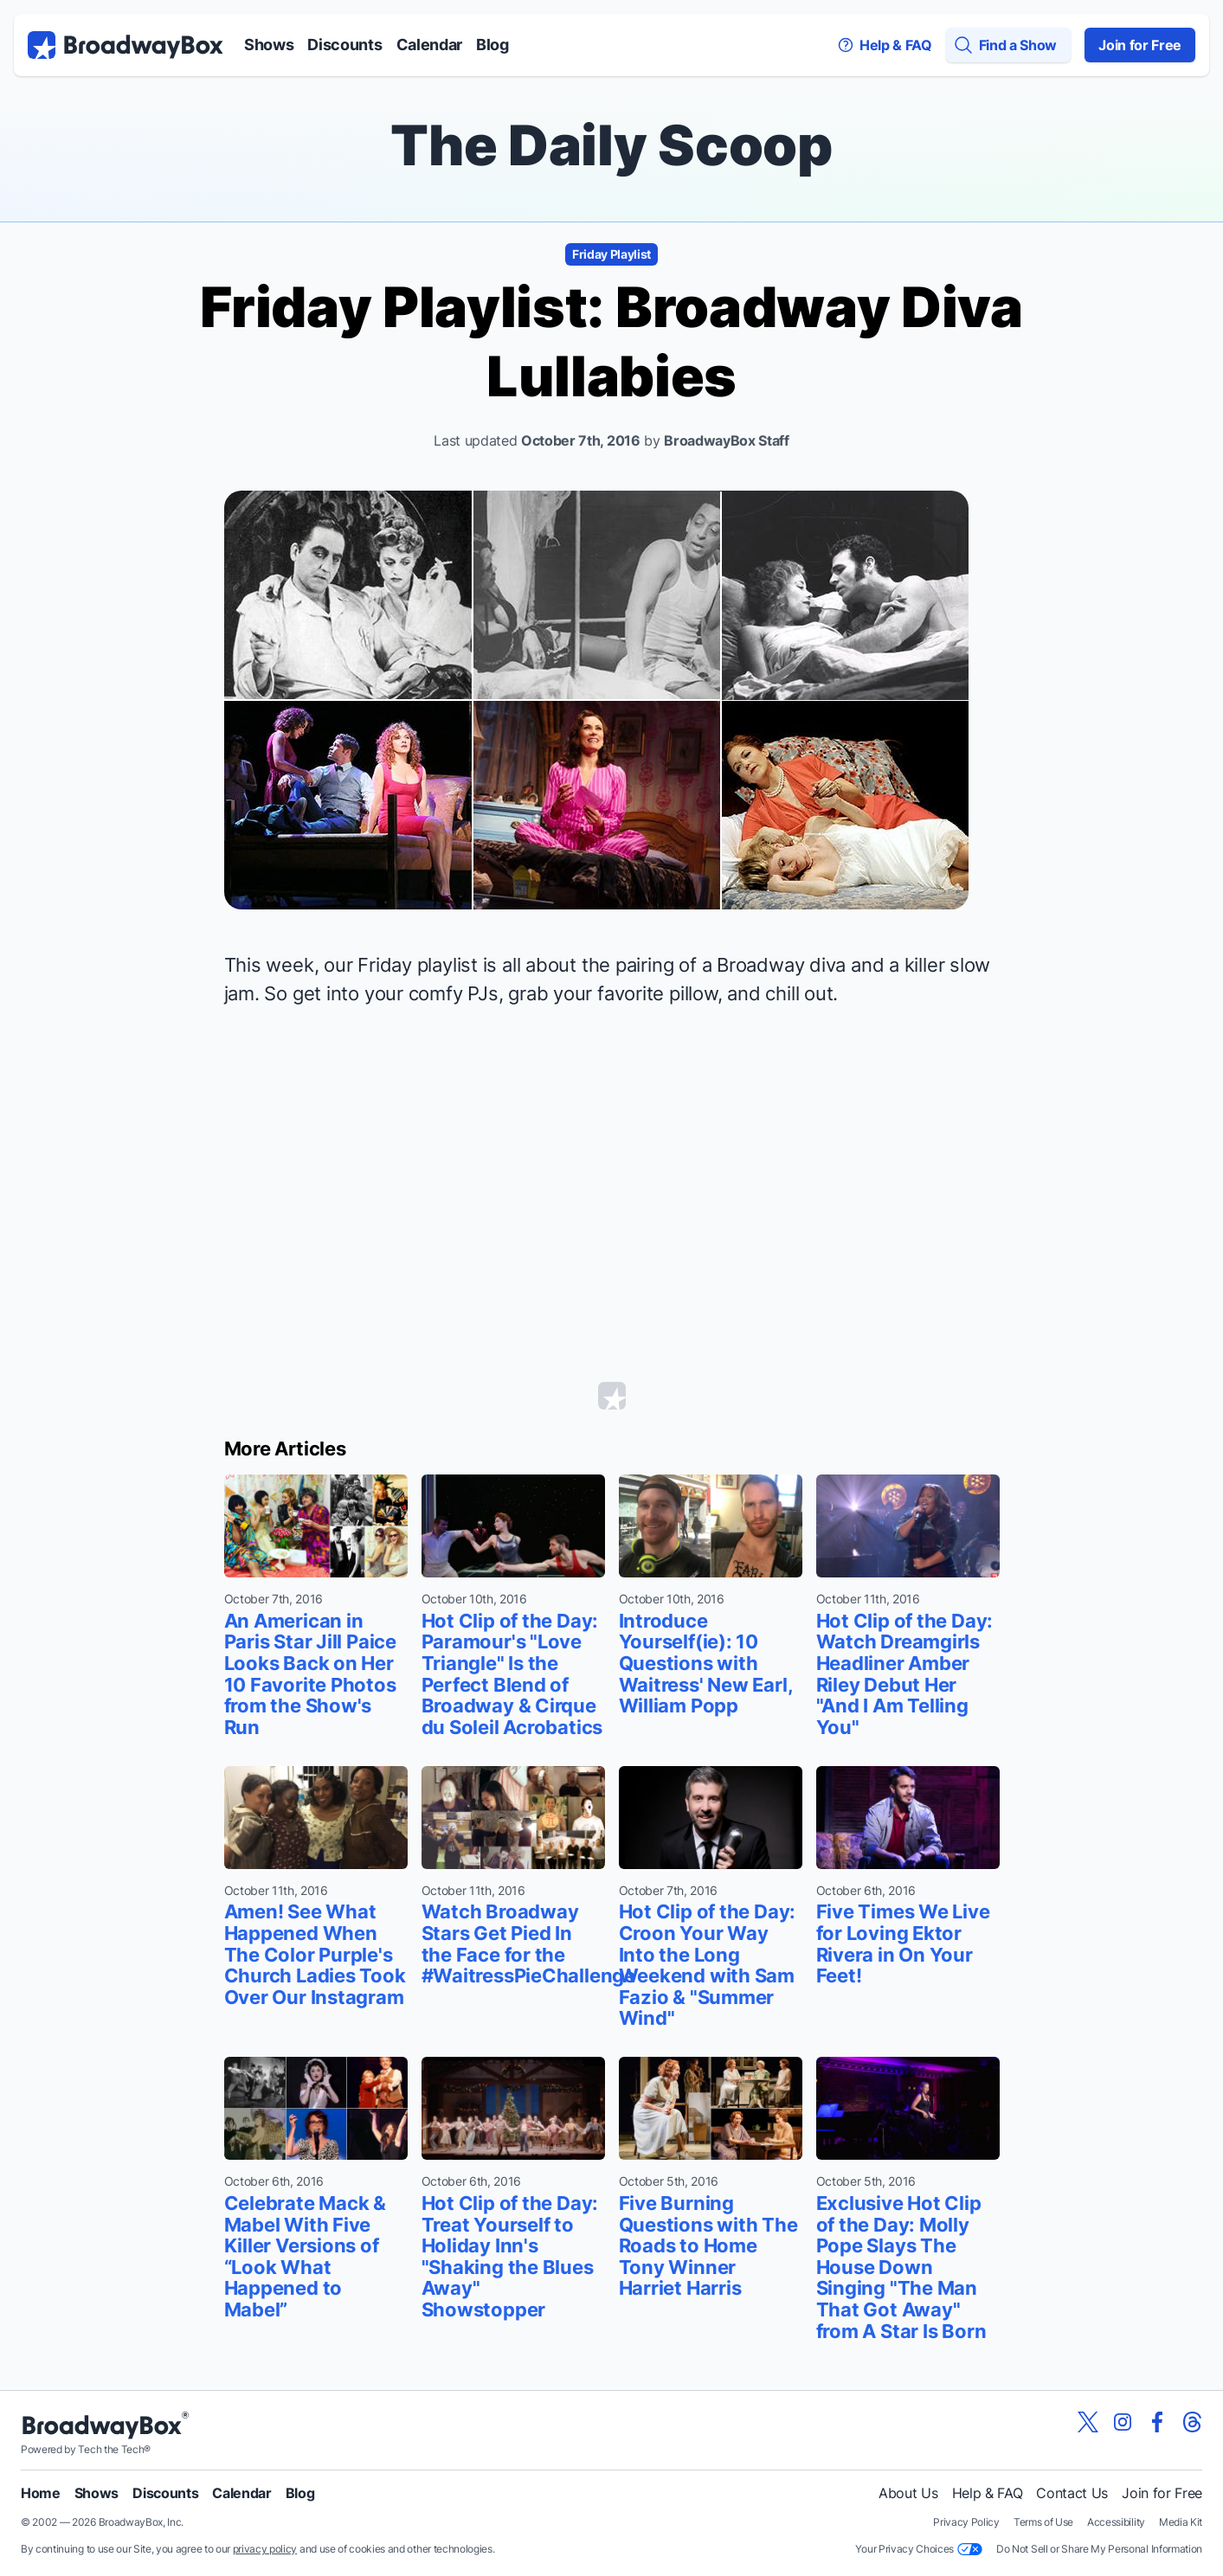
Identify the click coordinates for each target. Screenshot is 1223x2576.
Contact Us (1072, 2493)
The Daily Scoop (611, 145)
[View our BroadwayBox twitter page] (1088, 2422)
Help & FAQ (987, 2493)
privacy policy (265, 2548)
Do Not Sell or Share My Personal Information (1099, 2548)
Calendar (429, 44)
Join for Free (1139, 45)
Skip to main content (612, 0)
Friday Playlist (611, 254)
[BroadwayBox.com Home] (125, 45)
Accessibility (1116, 2521)
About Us (908, 2493)
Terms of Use (1043, 2521)
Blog (492, 44)
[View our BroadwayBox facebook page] (1157, 2422)
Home (41, 2493)
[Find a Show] (1008, 45)
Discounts (344, 44)
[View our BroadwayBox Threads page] (1191, 2422)
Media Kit (1180, 2521)
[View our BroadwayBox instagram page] (1122, 2422)
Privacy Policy (966, 2521)
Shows (268, 44)
